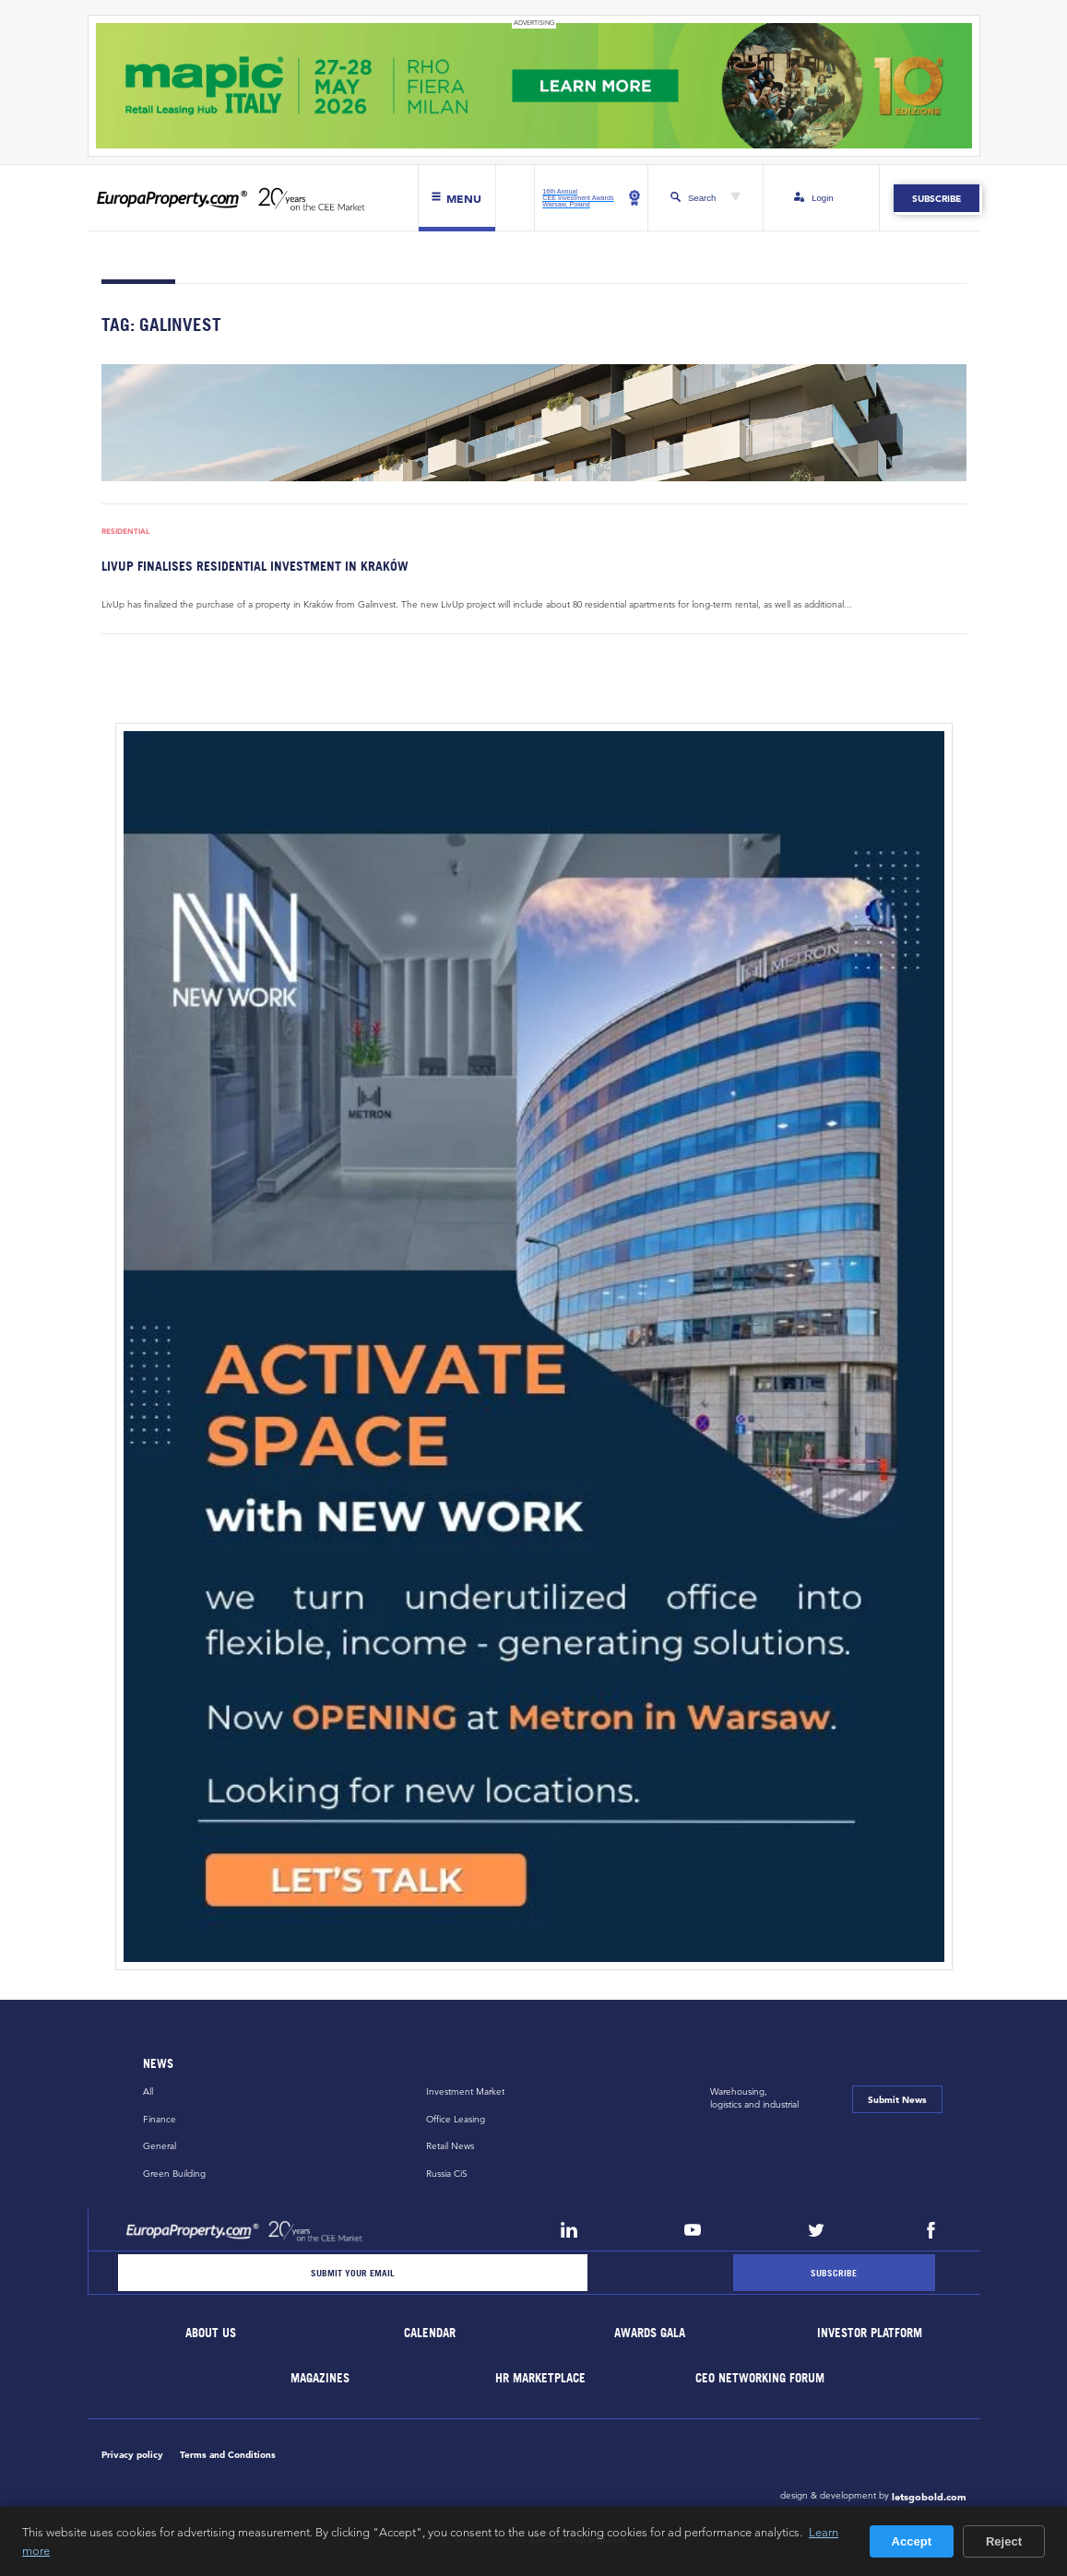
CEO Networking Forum (759, 2378)
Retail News (450, 2146)
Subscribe (936, 198)
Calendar (430, 2333)
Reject (1004, 2541)
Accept (911, 2541)
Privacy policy (132, 2454)
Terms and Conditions (228, 2454)
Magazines (320, 2378)
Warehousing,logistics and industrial (754, 2098)
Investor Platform (869, 2333)
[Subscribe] (833, 2272)
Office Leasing (455, 2119)
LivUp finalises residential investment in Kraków (255, 565)
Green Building (174, 2174)
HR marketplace (540, 2378)
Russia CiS (447, 2174)
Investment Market (465, 2091)
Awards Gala (650, 2333)
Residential (125, 531)
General (159, 2146)
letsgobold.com (929, 2496)
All (148, 2091)
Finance (159, 2119)
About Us (210, 2333)
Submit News (897, 2099)
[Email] (353, 2272)
